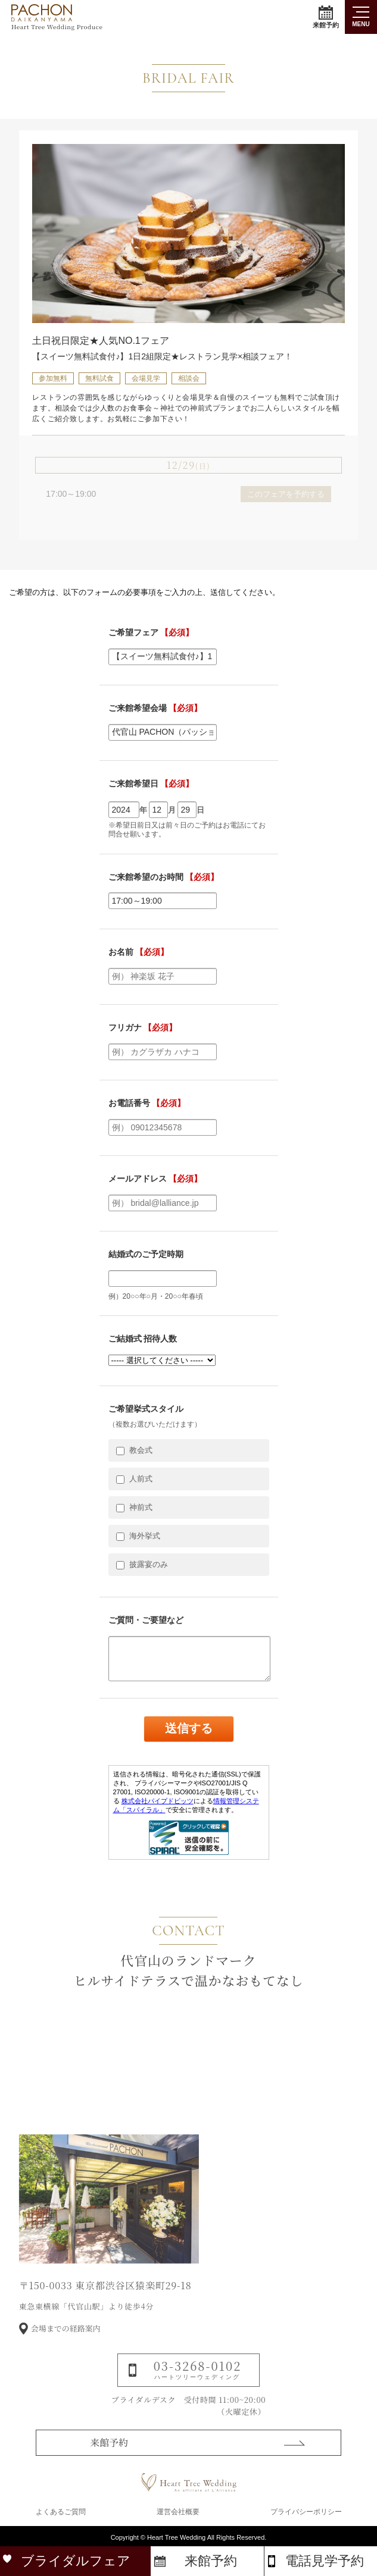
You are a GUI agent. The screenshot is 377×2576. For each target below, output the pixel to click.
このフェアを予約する (286, 494)
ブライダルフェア (75, 2560)
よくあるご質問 (61, 2511)
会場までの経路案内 (66, 2351)
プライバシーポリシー (306, 2511)
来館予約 (326, 17)
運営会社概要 (178, 2511)
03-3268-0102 (198, 2391)
